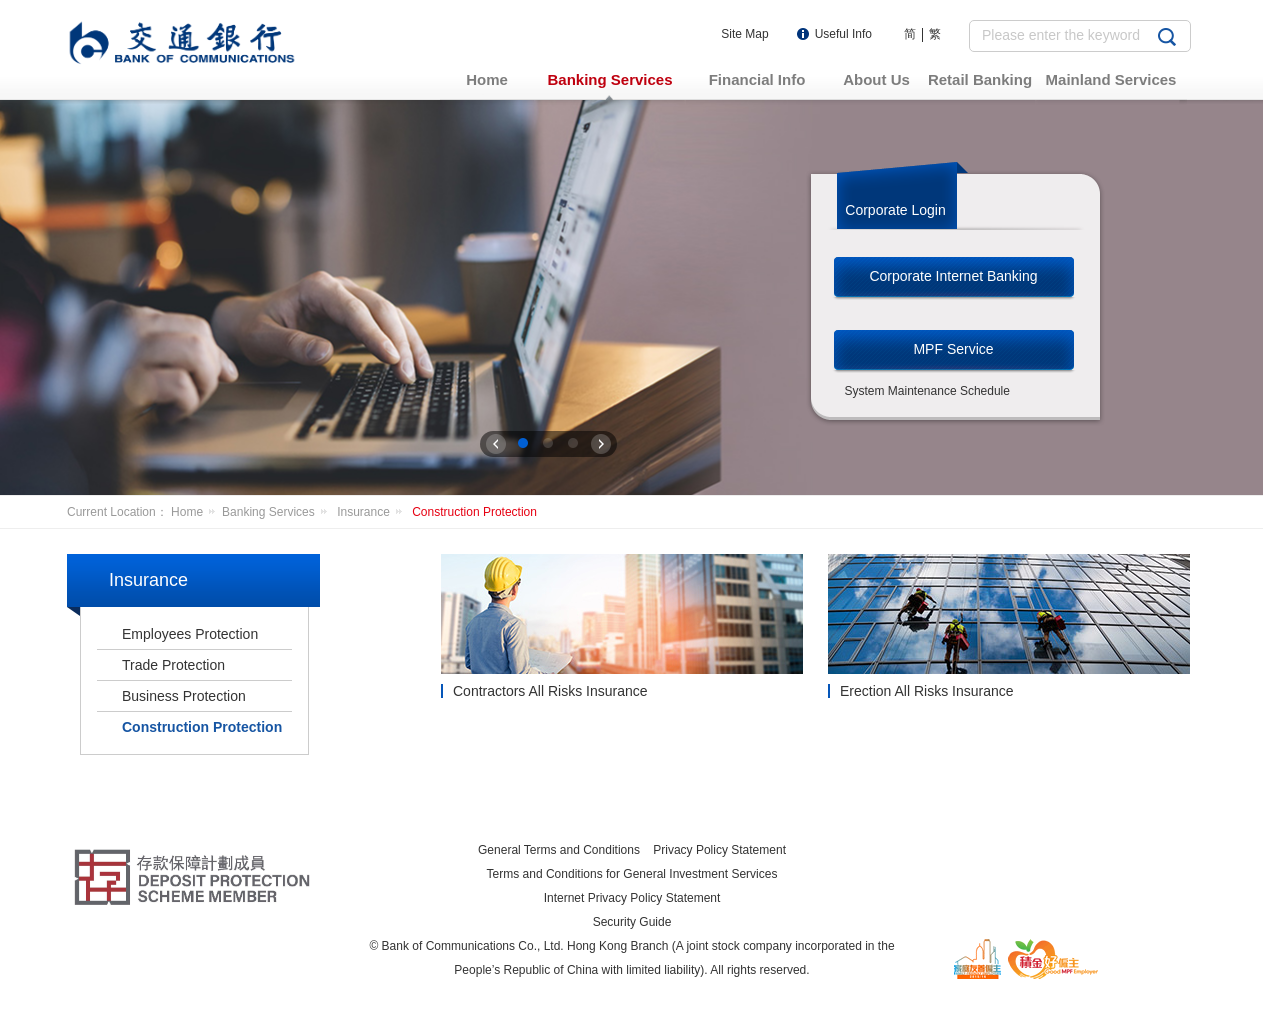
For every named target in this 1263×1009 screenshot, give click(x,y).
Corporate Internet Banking (953, 276)
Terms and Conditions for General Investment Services (632, 874)
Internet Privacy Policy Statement (632, 898)
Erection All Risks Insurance (927, 691)
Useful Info (843, 34)
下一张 (601, 444)
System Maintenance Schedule (927, 391)
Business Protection (184, 696)
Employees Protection (190, 634)
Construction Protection (474, 512)
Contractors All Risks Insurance (550, 691)
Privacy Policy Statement (719, 850)
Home (196, 512)
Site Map (744, 34)
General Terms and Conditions (559, 850)
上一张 (496, 444)
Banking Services (278, 512)
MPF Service (953, 349)
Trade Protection (173, 665)
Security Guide (632, 922)
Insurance (373, 512)
